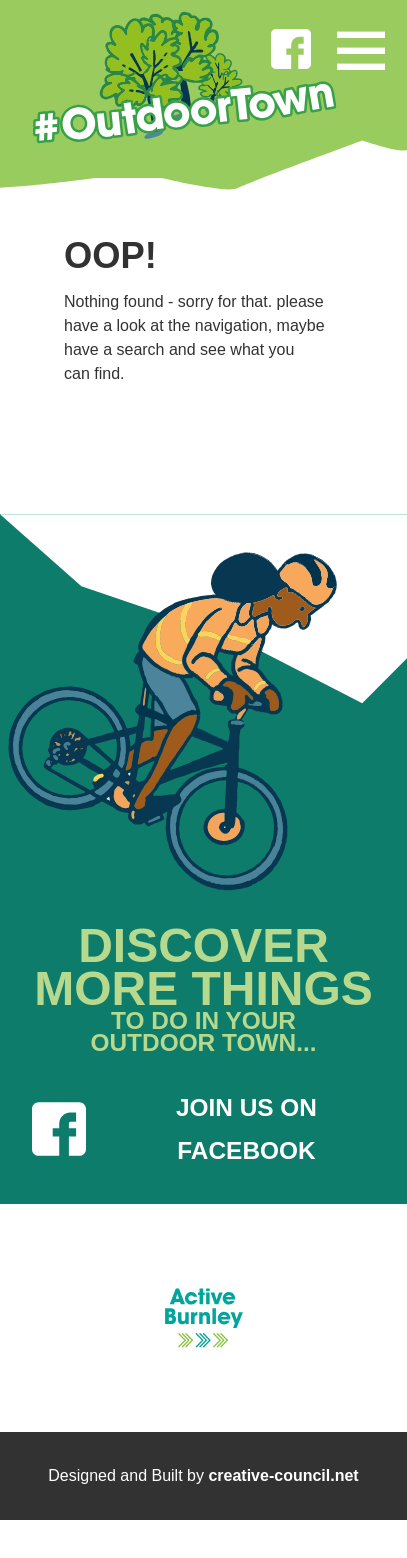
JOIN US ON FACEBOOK (174, 1129)
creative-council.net (283, 1475)
